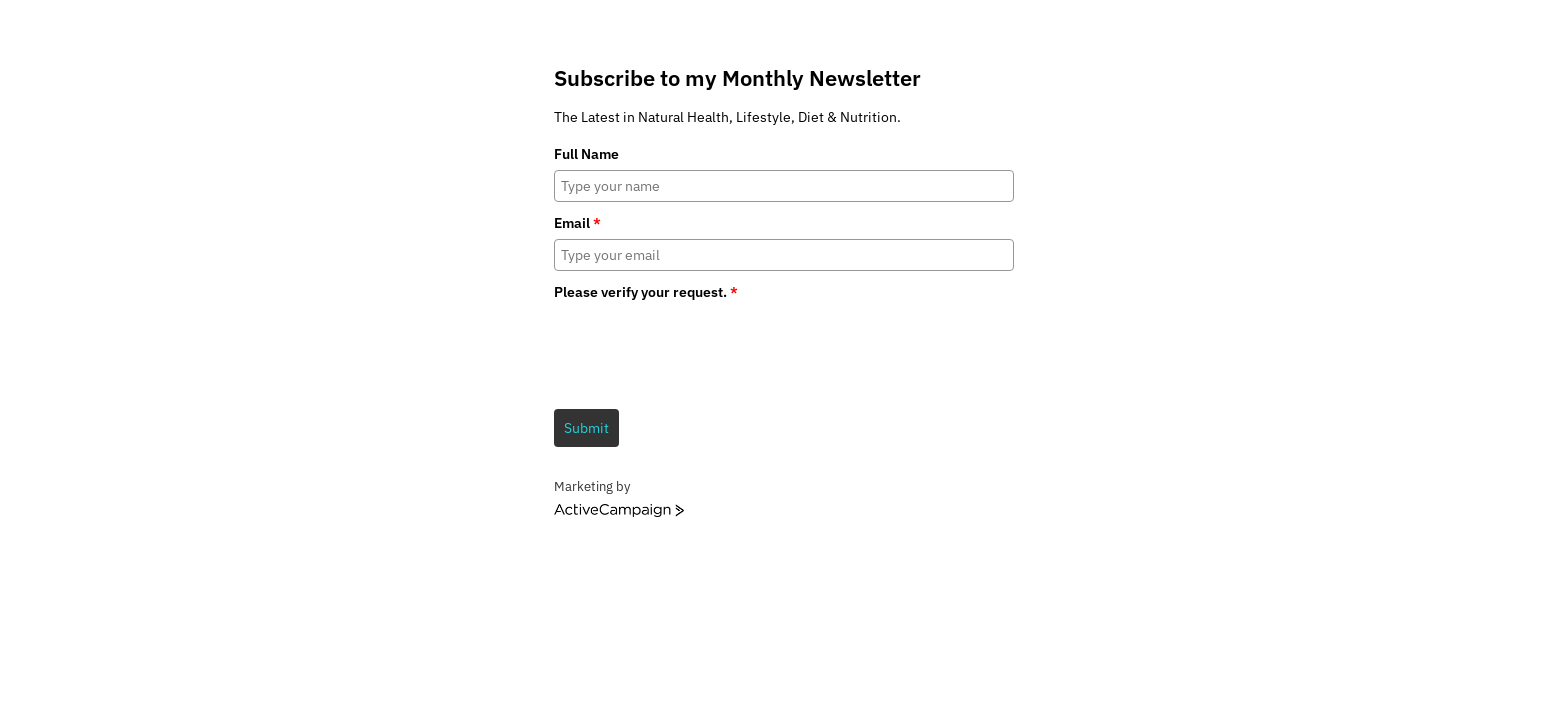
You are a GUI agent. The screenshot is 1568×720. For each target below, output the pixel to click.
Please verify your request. (646, 292)
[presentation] (706, 348)
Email (577, 223)
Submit (586, 428)
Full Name (586, 154)
